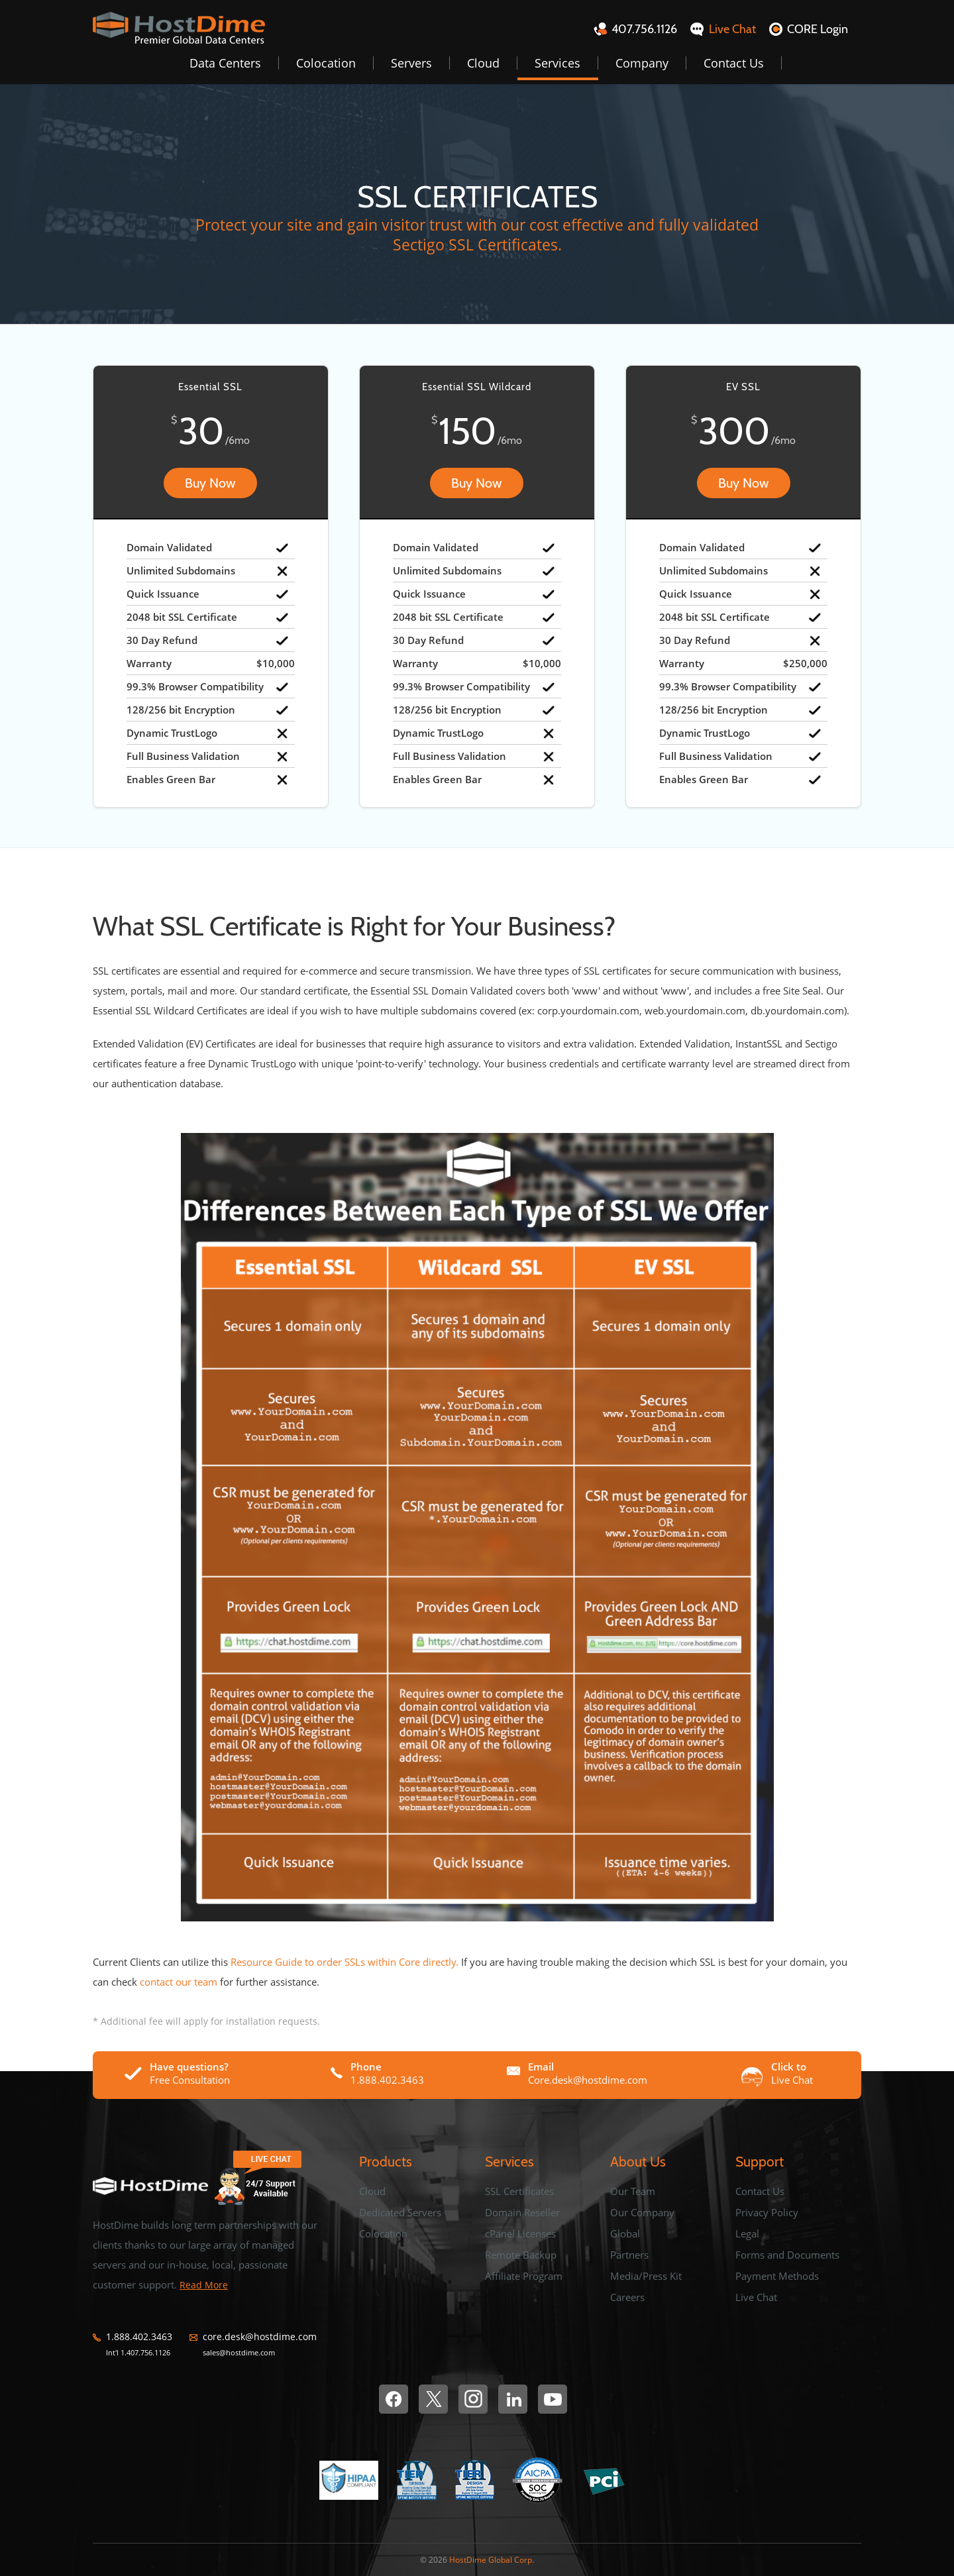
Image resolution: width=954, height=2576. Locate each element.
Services (557, 63)
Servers (411, 63)
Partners (629, 2254)
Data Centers (225, 63)
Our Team (632, 2191)
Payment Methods (777, 2275)
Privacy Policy (766, 2212)
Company (641, 63)
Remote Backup (520, 2254)
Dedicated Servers (400, 2212)
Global (625, 2233)
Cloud (483, 63)
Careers (627, 2297)
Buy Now (210, 483)
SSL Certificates (519, 2191)
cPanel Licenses (520, 2233)
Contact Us (734, 63)
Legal (747, 2233)
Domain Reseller (522, 2212)
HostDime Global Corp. (491, 2559)
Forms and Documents (787, 2254)
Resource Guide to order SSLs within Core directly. (344, 1961)
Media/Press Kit (646, 2275)
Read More (204, 2285)
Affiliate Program (523, 2275)
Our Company (642, 2212)
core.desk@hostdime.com (260, 2337)
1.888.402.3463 (139, 2337)
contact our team (178, 1981)
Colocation (326, 63)
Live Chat (756, 2297)
